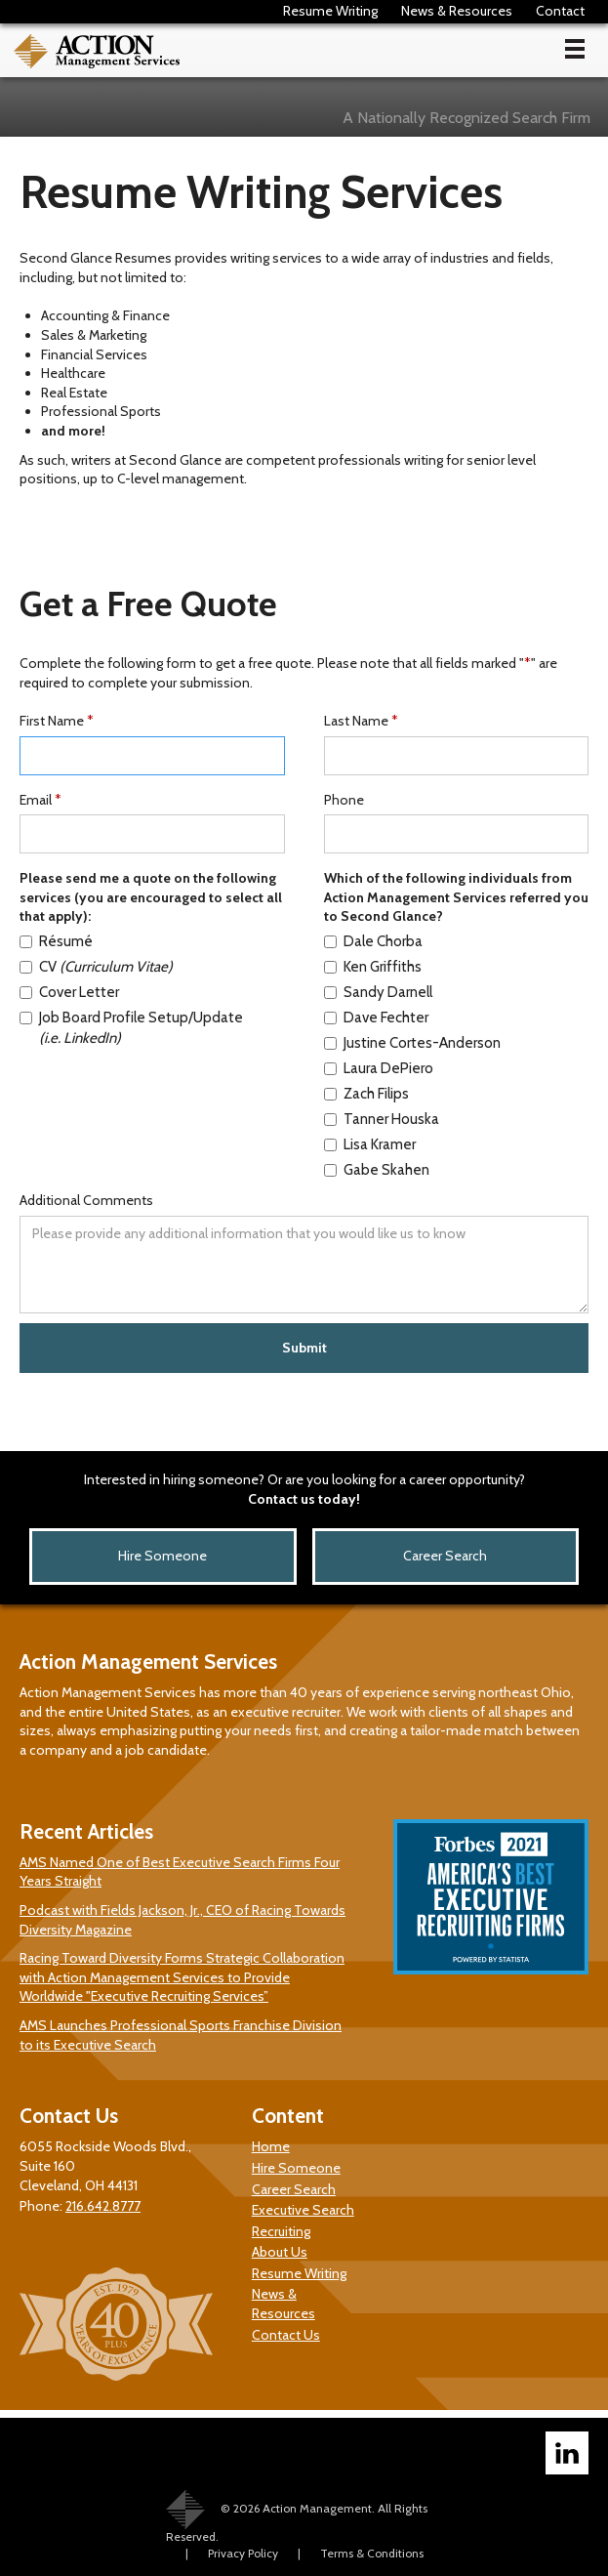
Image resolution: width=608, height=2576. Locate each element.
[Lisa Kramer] (442, 1145)
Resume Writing (330, 11)
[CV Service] (138, 967)
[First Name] (152, 755)
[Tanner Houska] (442, 1119)
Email (40, 800)
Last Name (361, 720)
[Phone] (456, 833)
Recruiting (281, 2231)
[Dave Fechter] (442, 1018)
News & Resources (456, 11)
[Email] (152, 833)
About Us (279, 2252)
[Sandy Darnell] (442, 992)
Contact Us (286, 2335)
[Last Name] (456, 755)
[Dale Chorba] (442, 942)
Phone (344, 800)
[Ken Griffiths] (442, 967)
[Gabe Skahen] (442, 1170)
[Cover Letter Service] (138, 992)
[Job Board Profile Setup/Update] (138, 1028)
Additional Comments (86, 1200)
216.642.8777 (103, 2206)
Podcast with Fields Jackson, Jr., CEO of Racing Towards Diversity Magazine (182, 1919)
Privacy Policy (243, 2553)
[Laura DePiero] (442, 1069)
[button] (574, 51)
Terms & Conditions (372, 2553)
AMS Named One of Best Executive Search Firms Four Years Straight (180, 1871)
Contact (560, 11)
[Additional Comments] (304, 1264)
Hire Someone (162, 1555)
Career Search (445, 1555)
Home (271, 2146)
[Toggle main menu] (574, 49)
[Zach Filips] (442, 1094)
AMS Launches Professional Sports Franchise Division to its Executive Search (181, 2035)
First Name (57, 720)
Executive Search (303, 2210)
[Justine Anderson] (442, 1043)
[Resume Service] (138, 942)
